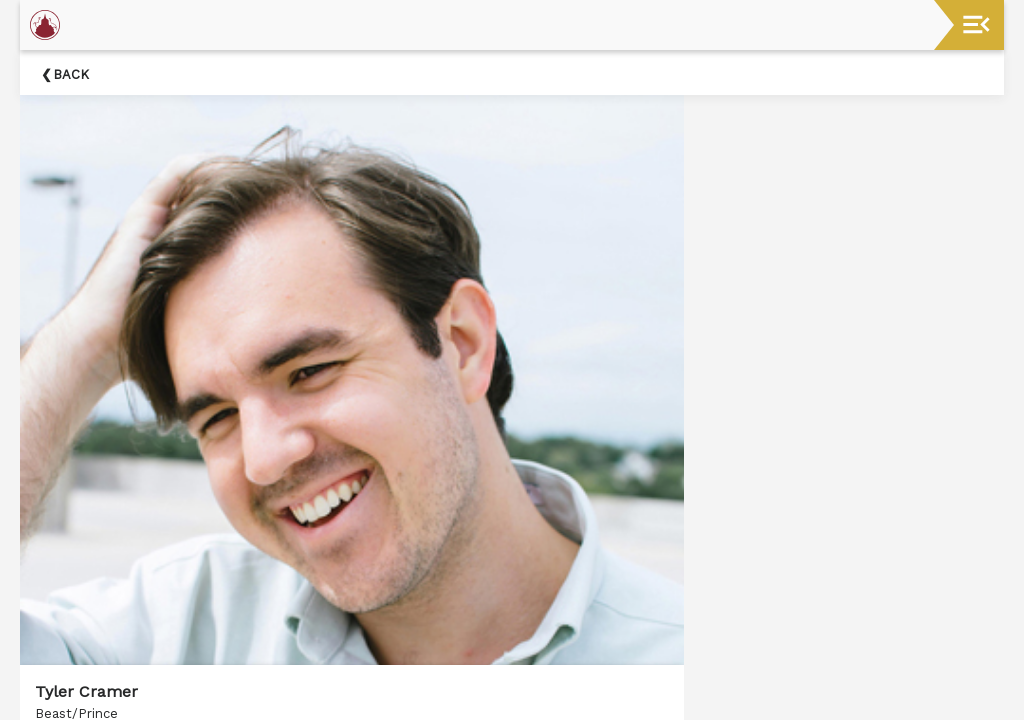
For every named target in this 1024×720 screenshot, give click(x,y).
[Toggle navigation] (976, 24)
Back (71, 74)
